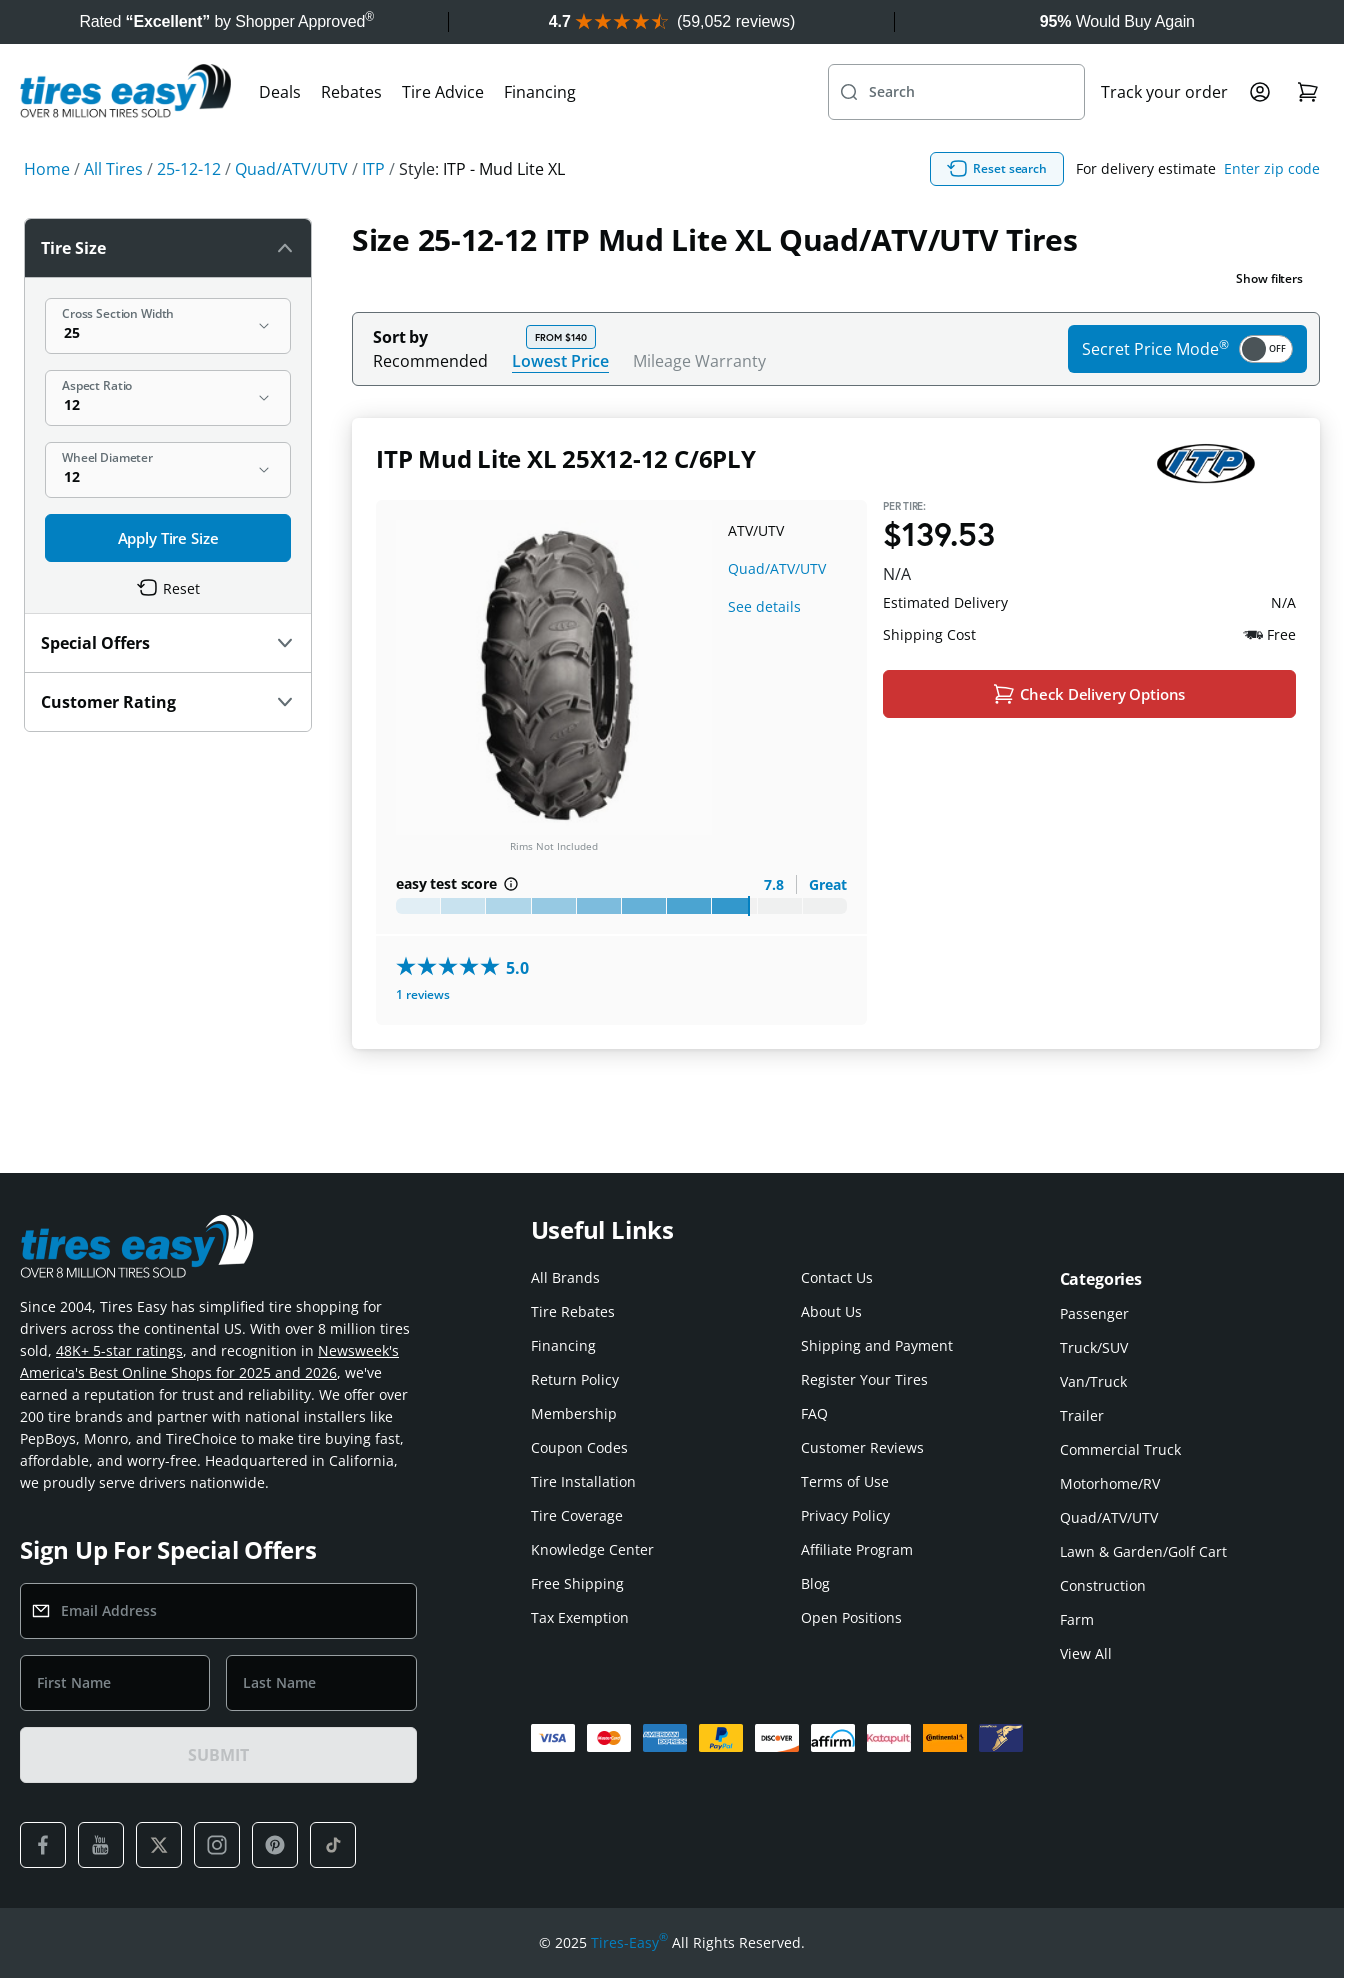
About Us (831, 1311)
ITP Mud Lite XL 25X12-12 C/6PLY (566, 458)
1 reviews (423, 995)
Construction (1103, 1585)
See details (764, 606)
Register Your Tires (864, 1379)
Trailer (1082, 1415)
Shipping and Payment (877, 1345)
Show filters (1269, 278)
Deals (280, 92)
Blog (815, 1583)
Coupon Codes (579, 1447)
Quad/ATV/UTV (777, 568)
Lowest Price (560, 360)
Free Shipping (577, 1583)
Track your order (1164, 92)
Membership (574, 1413)
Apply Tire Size (168, 538)
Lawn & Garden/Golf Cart (1143, 1551)
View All (1086, 1653)
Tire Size (168, 248)
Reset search (997, 169)
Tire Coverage (577, 1515)
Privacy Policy (845, 1515)
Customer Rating (168, 702)
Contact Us (837, 1277)
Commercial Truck (1120, 1449)
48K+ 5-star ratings (119, 1350)
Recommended (430, 361)
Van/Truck (1093, 1381)
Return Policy (575, 1379)
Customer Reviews (862, 1447)
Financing (540, 92)
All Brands (565, 1277)
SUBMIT (218, 1755)
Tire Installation (583, 1481)
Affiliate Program (857, 1549)
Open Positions (851, 1617)
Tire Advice (443, 92)
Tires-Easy (629, 1943)
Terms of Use (845, 1481)
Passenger (1094, 1313)
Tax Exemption (580, 1617)
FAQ (814, 1413)
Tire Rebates (573, 1311)
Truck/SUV (1094, 1347)
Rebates (351, 92)
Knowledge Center (592, 1549)
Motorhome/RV (1110, 1483)
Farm (1077, 1619)
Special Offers (168, 643)
